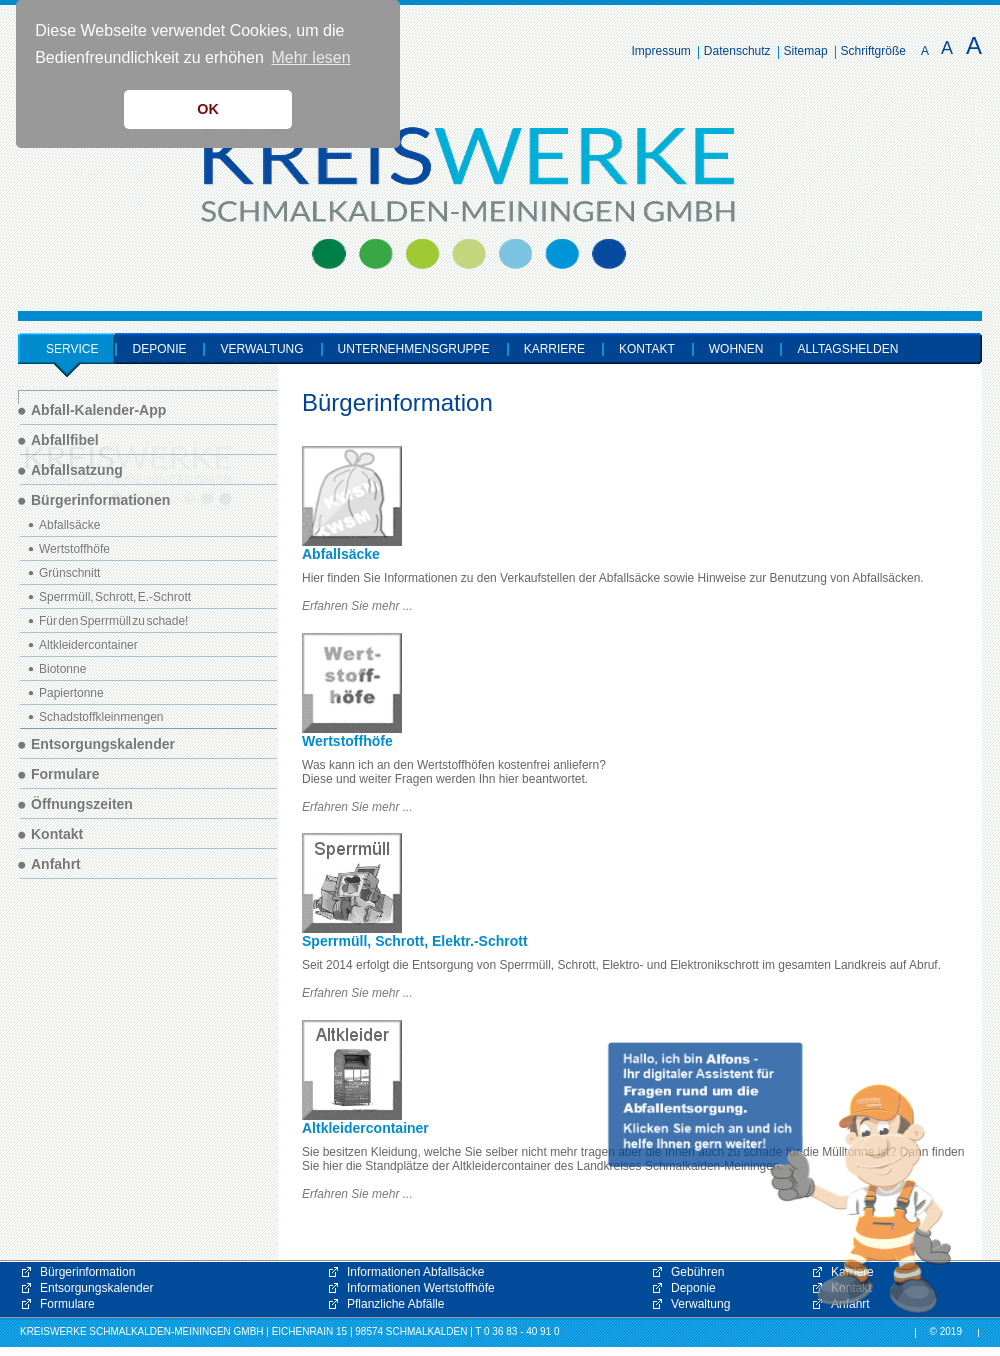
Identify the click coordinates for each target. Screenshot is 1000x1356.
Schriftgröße (873, 51)
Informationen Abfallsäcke (415, 1272)
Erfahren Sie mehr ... (357, 606)
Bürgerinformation (87, 1272)
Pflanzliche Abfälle (395, 1304)
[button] (780, 1178)
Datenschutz (737, 51)
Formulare (67, 1304)
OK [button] (208, 109)
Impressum (661, 51)
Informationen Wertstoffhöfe (421, 1288)
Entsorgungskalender (96, 1288)
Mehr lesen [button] (310, 57)
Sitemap (806, 51)
